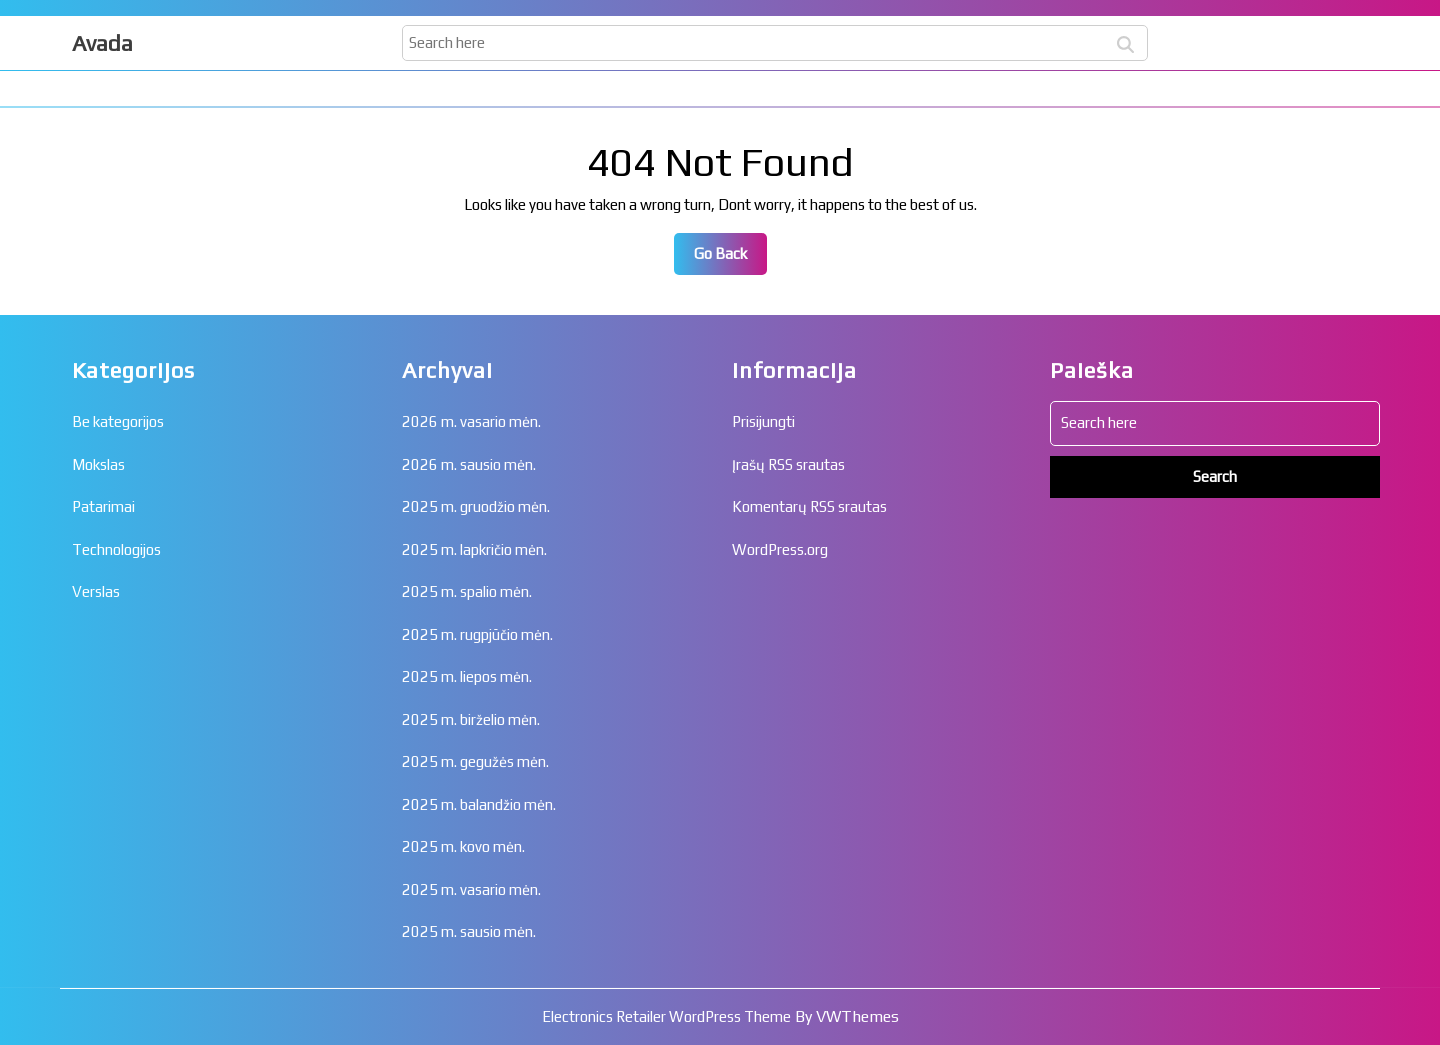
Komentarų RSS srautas (809, 506)
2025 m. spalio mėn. (467, 591)
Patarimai (103, 506)
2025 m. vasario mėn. (471, 889)
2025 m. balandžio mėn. (479, 804)
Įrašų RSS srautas (788, 464)
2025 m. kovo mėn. (463, 846)
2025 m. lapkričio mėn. (474, 549)
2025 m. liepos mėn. (467, 676)
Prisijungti (763, 421)
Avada (102, 43)
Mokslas (98, 464)
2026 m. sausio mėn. (469, 464)
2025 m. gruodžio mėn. (476, 506)
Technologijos (116, 549)
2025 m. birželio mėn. (471, 719)
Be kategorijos (118, 421)
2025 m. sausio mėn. (469, 931)
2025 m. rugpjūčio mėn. (477, 634)
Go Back (730, 259)
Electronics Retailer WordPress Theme (666, 1016)
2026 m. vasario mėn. (471, 421)
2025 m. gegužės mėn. (475, 761)
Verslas (96, 591)
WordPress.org (780, 549)
